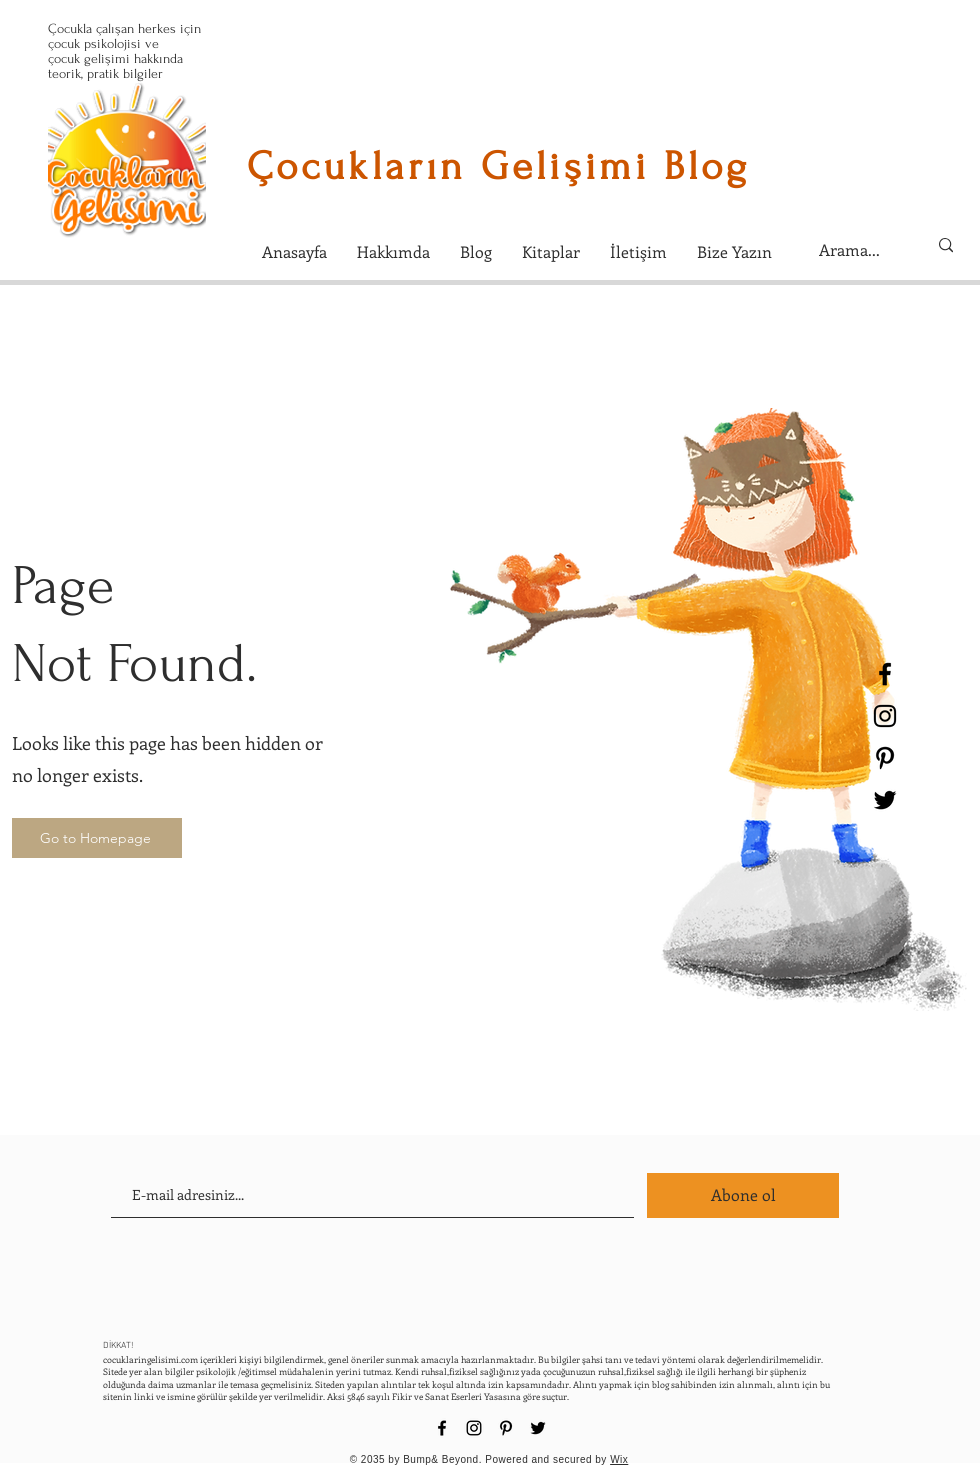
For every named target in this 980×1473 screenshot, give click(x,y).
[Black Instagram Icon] (885, 716)
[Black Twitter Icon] (885, 800)
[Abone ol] (743, 1195)
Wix (619, 1459)
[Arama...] (858, 250)
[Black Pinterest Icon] (885, 758)
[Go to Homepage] (97, 838)
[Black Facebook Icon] (885, 674)
